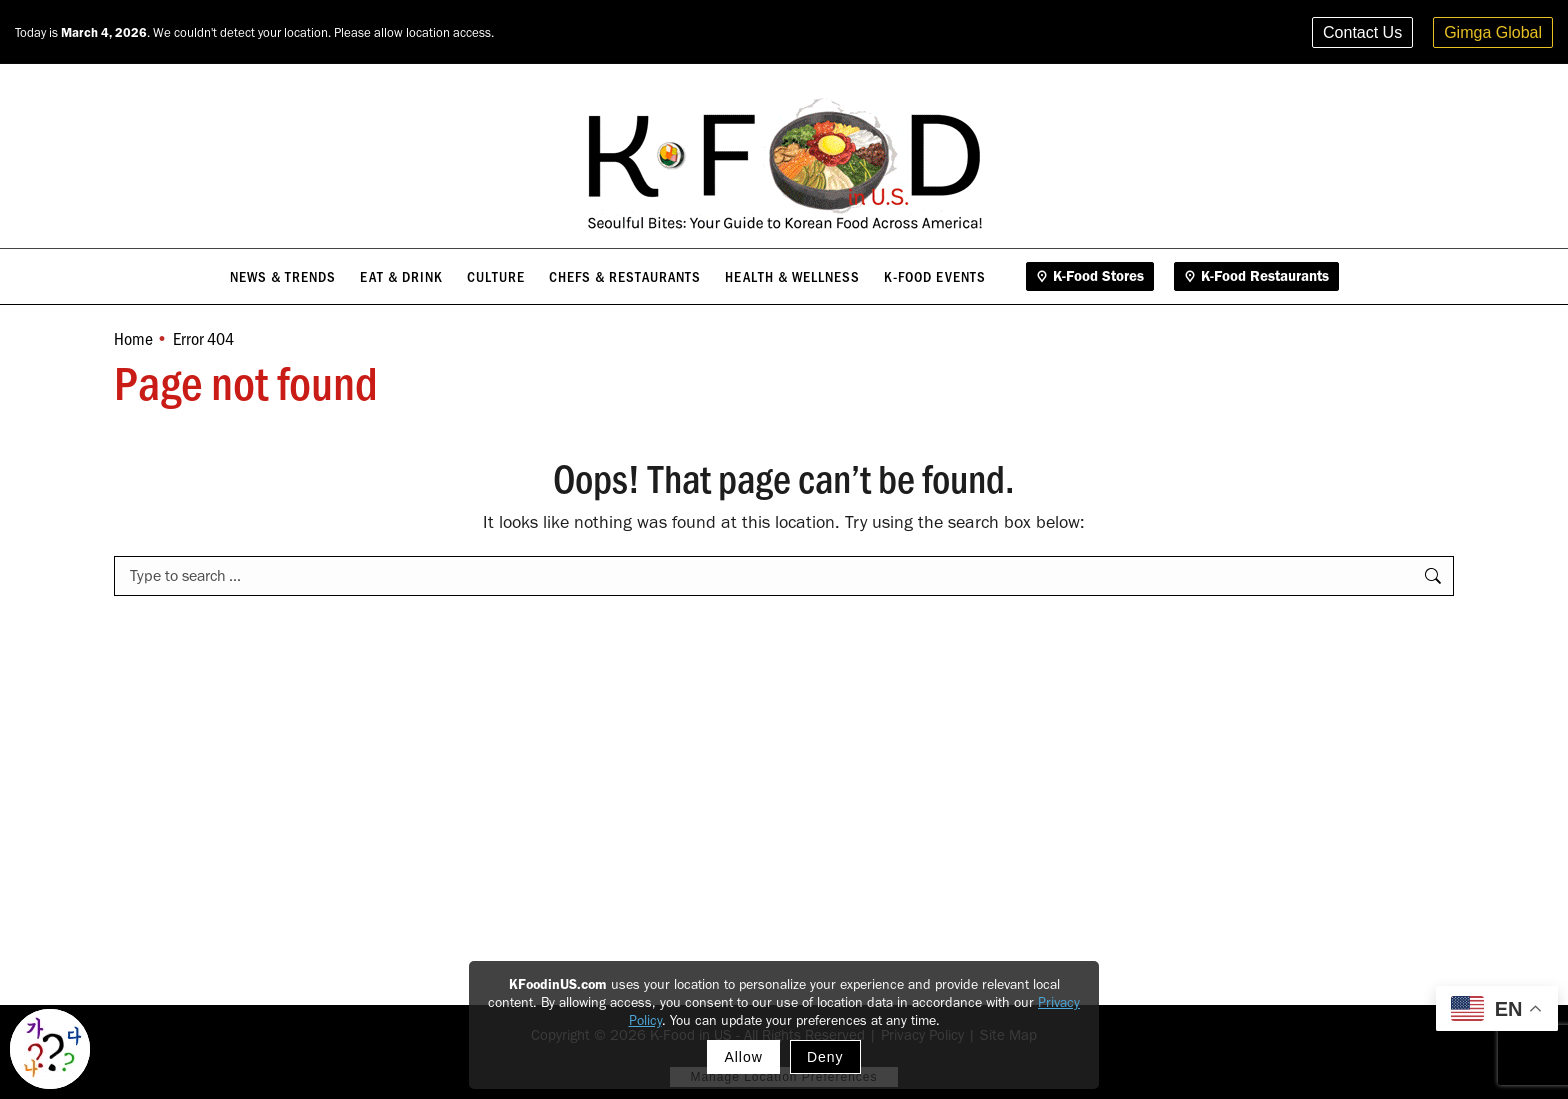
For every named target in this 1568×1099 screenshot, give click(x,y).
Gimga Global (1493, 32)
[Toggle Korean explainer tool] (50, 1049)
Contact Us (1362, 32)
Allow (743, 1057)
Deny (825, 1057)
